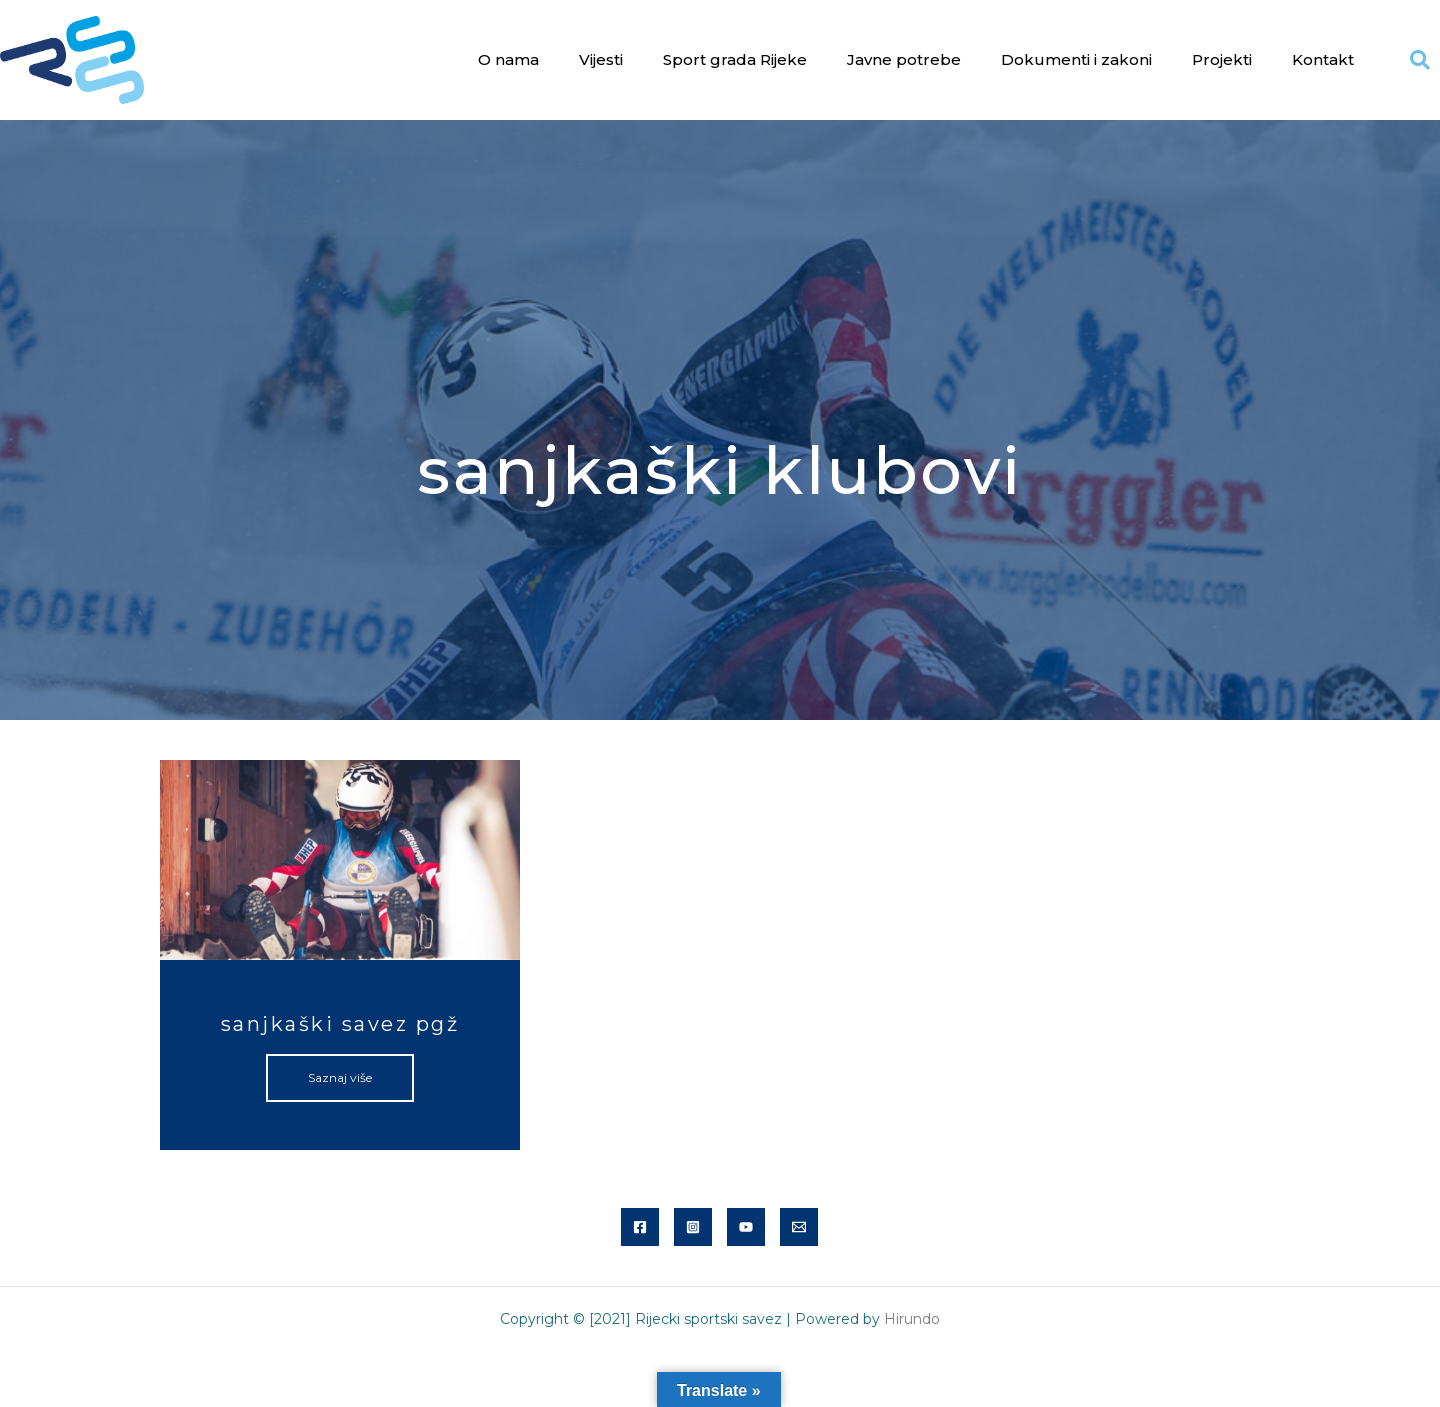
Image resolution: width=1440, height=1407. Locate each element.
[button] (1420, 60)
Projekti (1222, 59)
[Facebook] (640, 1227)
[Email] (799, 1227)
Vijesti (601, 59)
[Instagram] (693, 1227)
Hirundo (912, 1319)
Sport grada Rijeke (735, 59)
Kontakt (1323, 59)
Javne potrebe (904, 59)
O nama (508, 59)
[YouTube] (746, 1227)
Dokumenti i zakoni (1076, 59)
